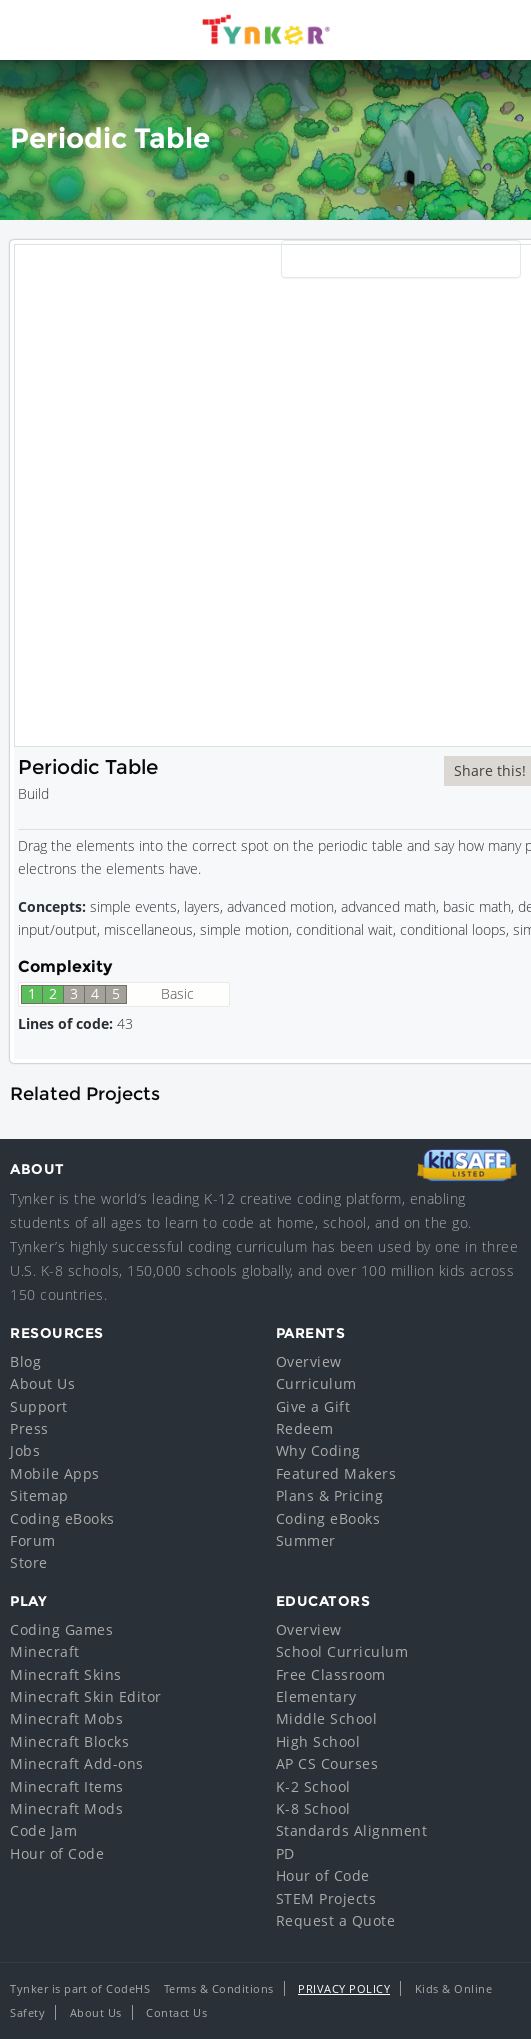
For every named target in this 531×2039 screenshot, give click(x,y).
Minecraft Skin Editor (86, 1696)
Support (39, 1406)
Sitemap (39, 1495)
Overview (309, 1361)
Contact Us (176, 2012)
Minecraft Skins (66, 1674)
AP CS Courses (327, 1763)
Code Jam (43, 1830)
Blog (25, 1361)
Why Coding (318, 1450)
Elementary (316, 1696)
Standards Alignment (352, 1830)
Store (29, 1562)
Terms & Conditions (219, 1988)
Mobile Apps (55, 1473)
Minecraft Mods (66, 1808)
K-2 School (313, 1786)
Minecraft (45, 1651)
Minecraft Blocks (69, 1741)
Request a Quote (336, 1920)
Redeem (305, 1428)
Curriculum (316, 1383)
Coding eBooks (62, 1518)
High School (318, 1741)
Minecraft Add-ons (77, 1763)
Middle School (327, 1718)
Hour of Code (57, 1853)
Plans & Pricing (330, 1495)
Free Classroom (331, 1674)
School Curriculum (342, 1651)
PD (285, 1853)
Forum (33, 1540)
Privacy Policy (344, 1988)
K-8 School (313, 1808)
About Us (42, 1383)
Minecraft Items (67, 1786)
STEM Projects (326, 1898)
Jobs (25, 1450)
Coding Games (61, 1629)
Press (29, 1428)
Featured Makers (336, 1473)
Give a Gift (313, 1406)
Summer (306, 1540)
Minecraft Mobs (66, 1718)
